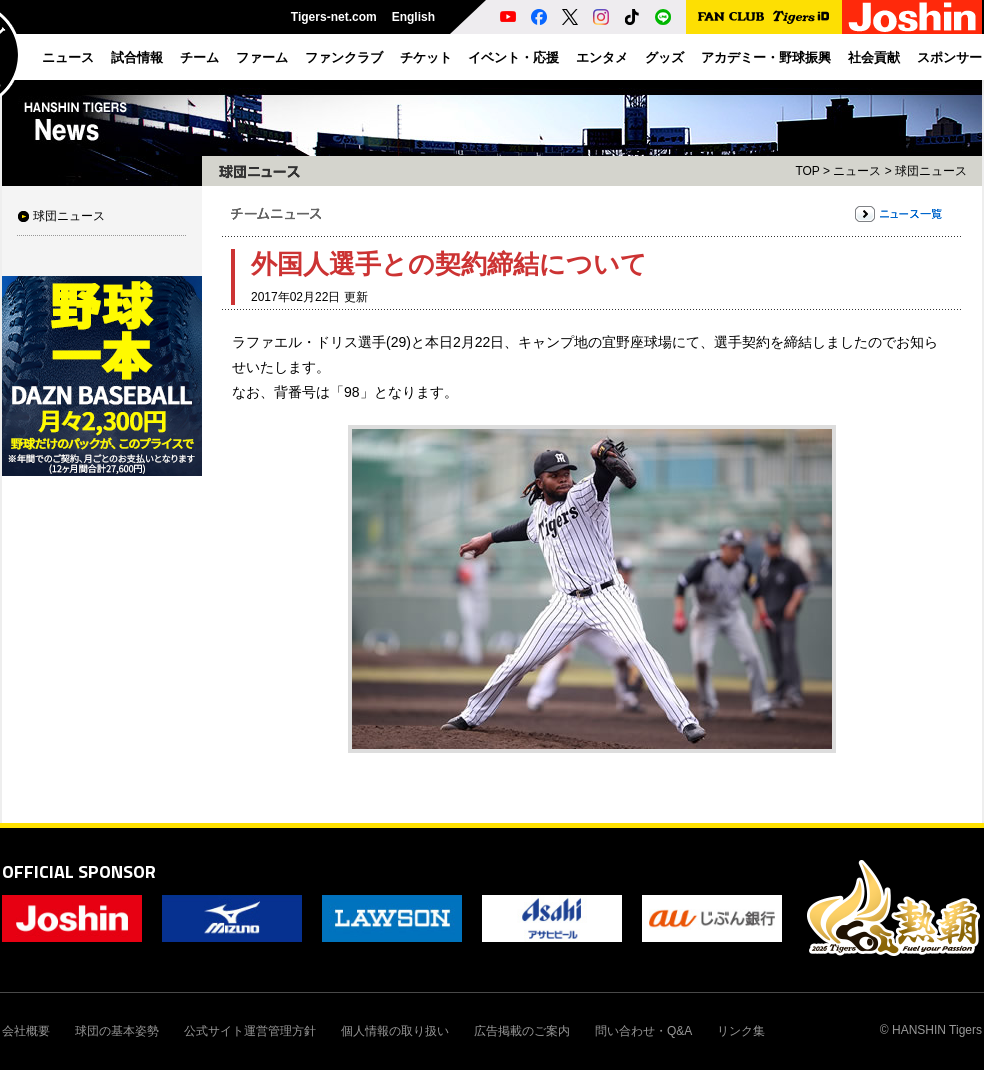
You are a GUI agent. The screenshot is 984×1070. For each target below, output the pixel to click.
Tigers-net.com (334, 17)
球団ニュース (69, 216)
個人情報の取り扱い (395, 1031)
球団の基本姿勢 (117, 1031)
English (413, 17)
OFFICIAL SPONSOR (79, 871)
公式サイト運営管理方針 (250, 1031)
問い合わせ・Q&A (643, 1031)
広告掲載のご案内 (522, 1031)
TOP (807, 171)
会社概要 (26, 1031)
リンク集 (741, 1031)
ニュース (857, 171)
